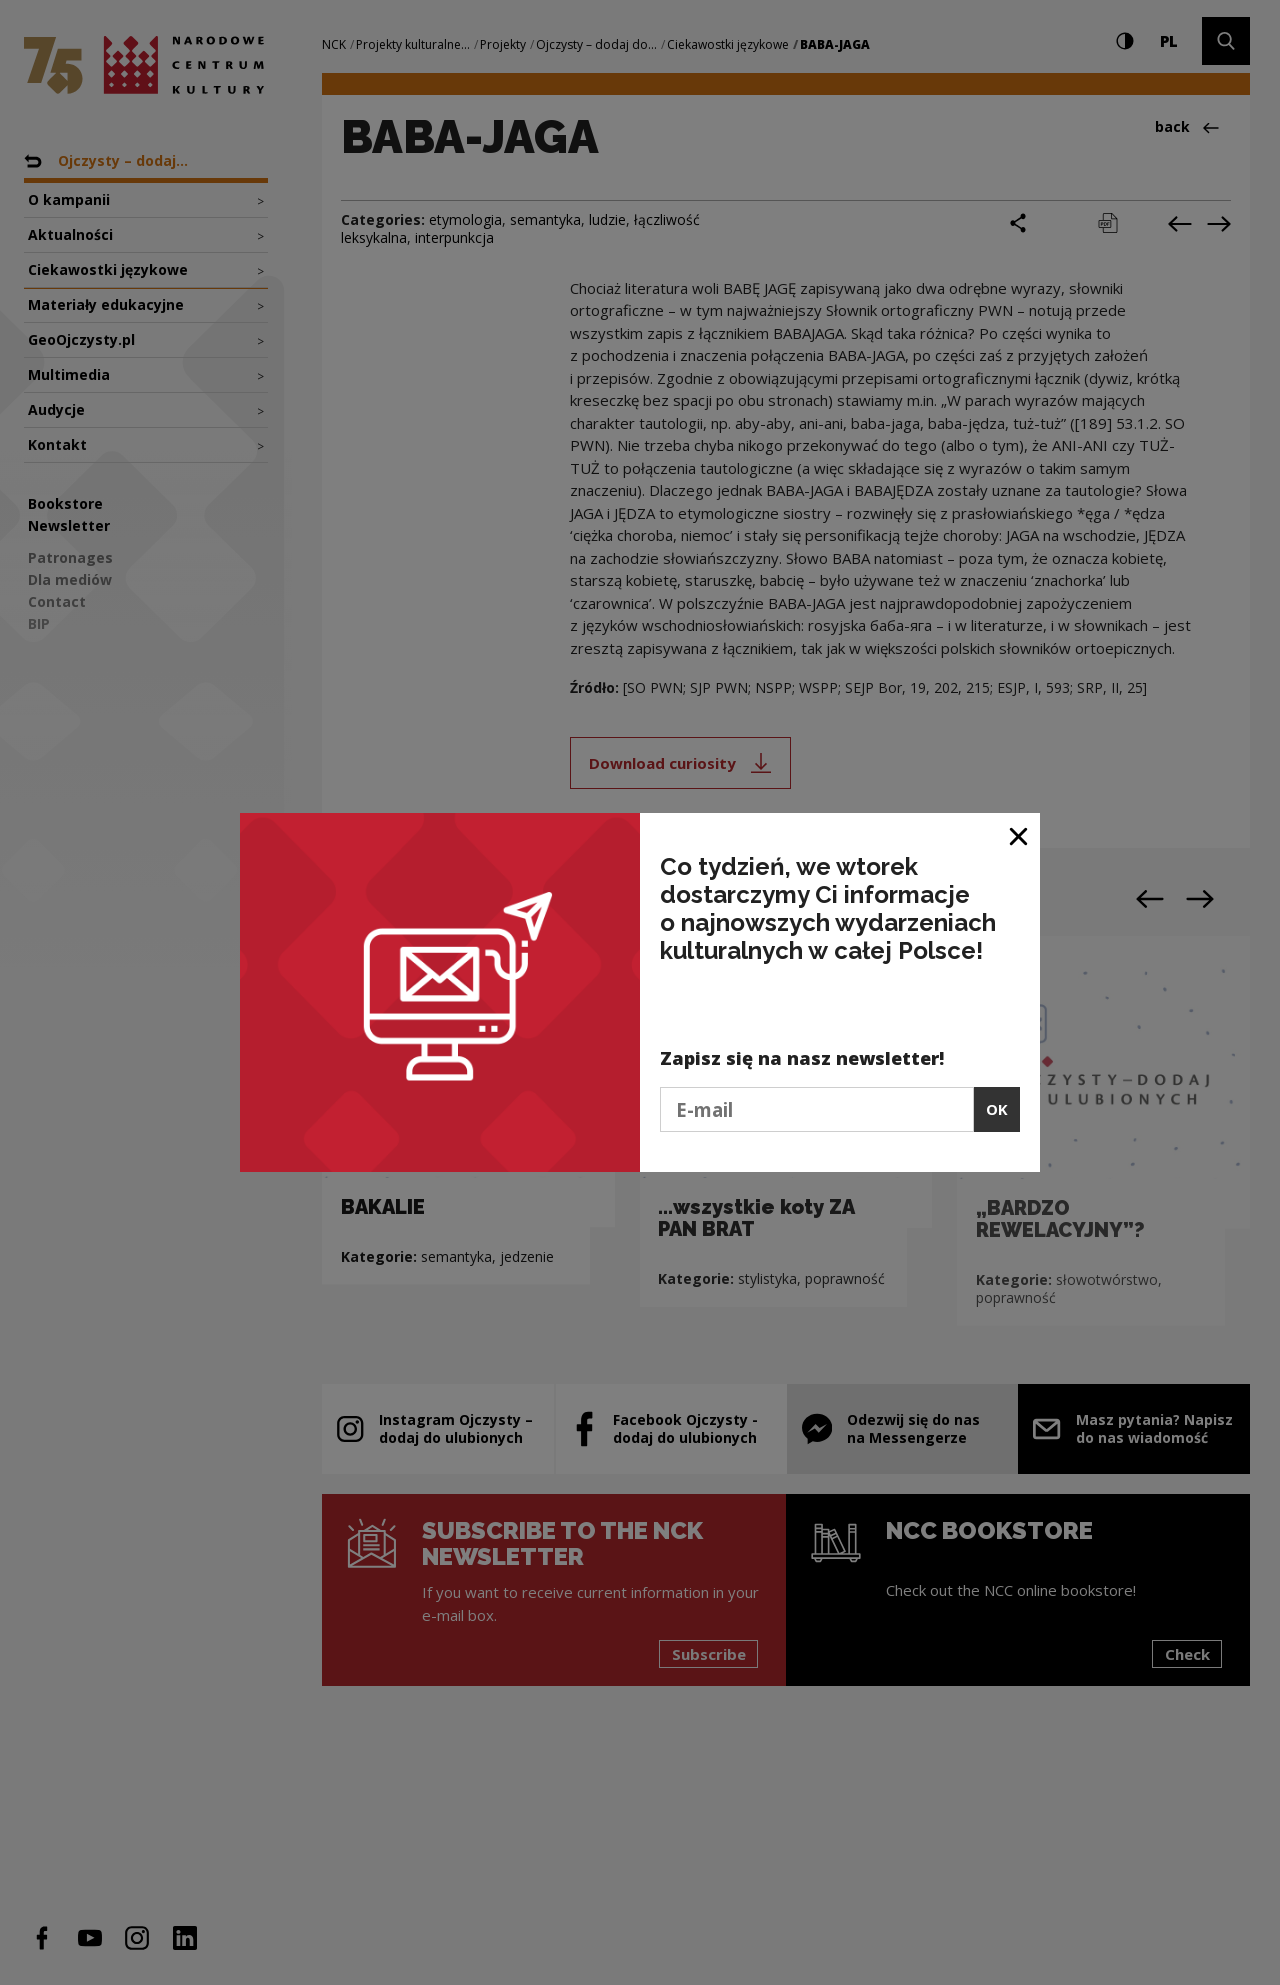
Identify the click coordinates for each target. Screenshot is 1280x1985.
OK (997, 1109)
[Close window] (1019, 835)
